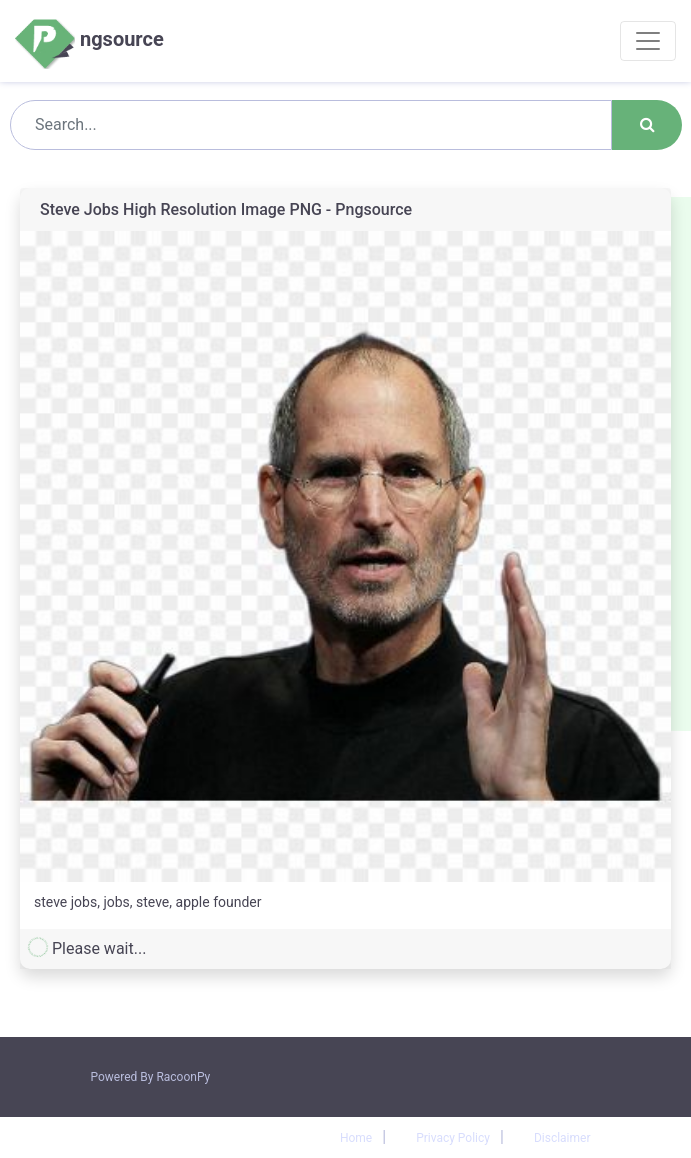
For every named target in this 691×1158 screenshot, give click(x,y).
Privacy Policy (453, 1138)
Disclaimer (562, 1138)
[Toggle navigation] (648, 41)
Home (356, 1138)
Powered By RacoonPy (151, 1077)
